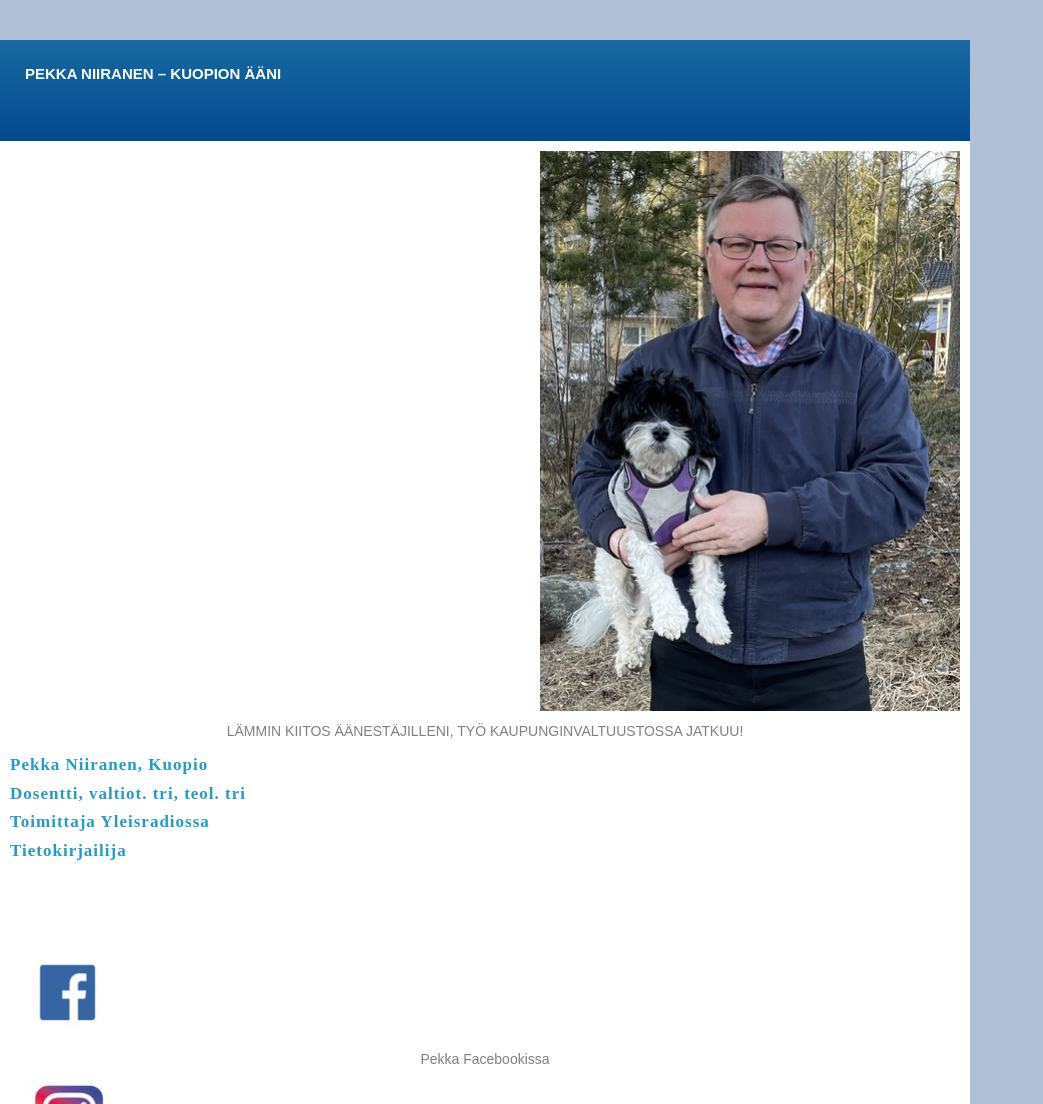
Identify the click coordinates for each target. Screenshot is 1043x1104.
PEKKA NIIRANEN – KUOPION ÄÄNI (153, 73)
